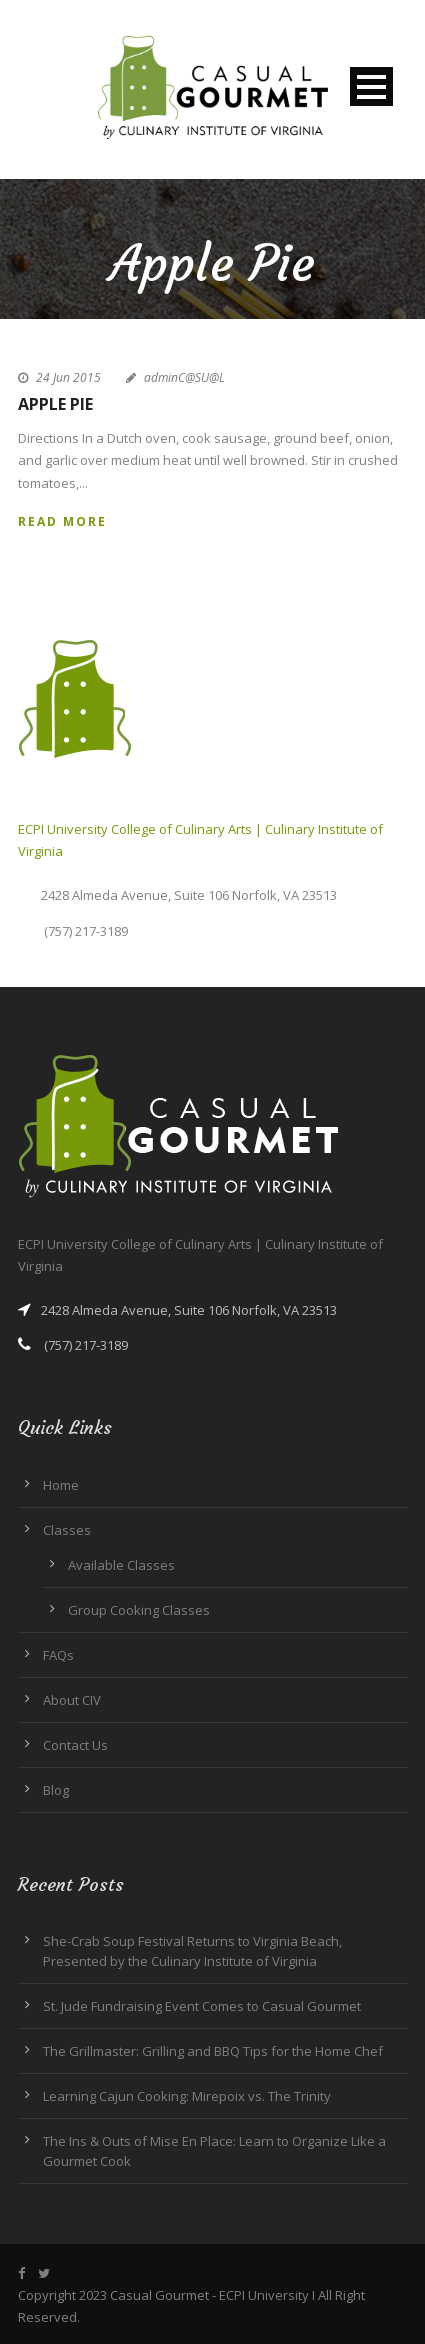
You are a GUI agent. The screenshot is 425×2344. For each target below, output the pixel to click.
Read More (62, 521)
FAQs (58, 1655)
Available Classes (121, 1565)
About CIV (72, 1700)
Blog (56, 1790)
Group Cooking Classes (139, 1610)
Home (61, 1485)
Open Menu (371, 86)
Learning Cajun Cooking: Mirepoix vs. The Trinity (187, 2096)
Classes (67, 1530)
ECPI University (264, 2295)
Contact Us (75, 1745)
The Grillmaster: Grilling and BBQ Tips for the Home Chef (213, 2051)
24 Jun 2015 (68, 377)
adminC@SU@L (184, 377)
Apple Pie (55, 404)
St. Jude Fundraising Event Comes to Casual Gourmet (202, 2006)
